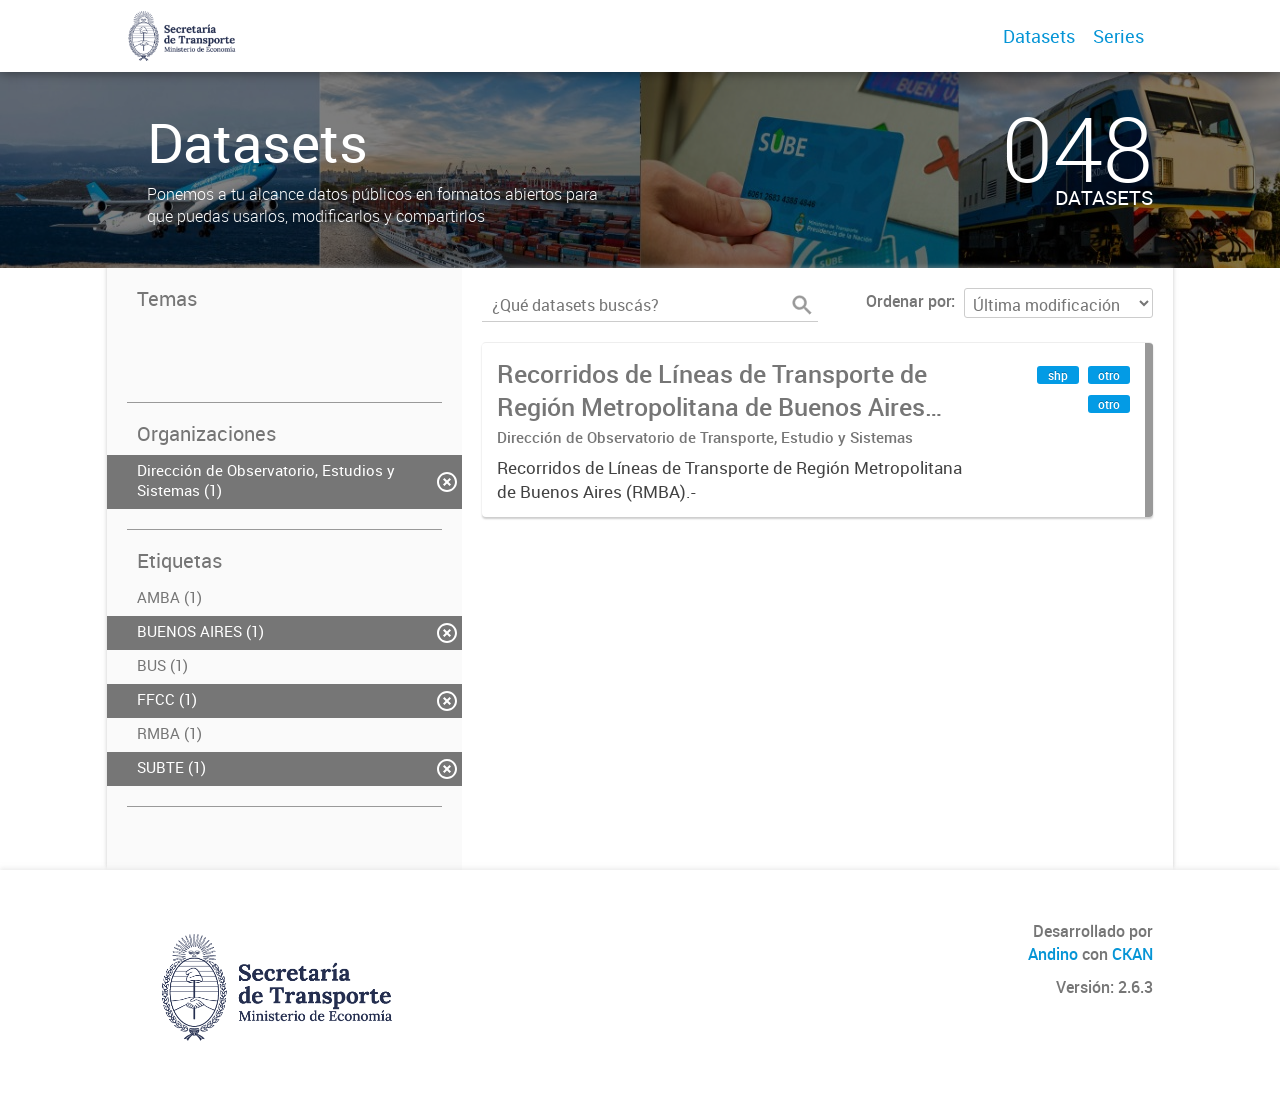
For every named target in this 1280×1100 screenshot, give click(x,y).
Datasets (1039, 36)
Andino (1053, 954)
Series (1118, 36)
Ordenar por (908, 301)
